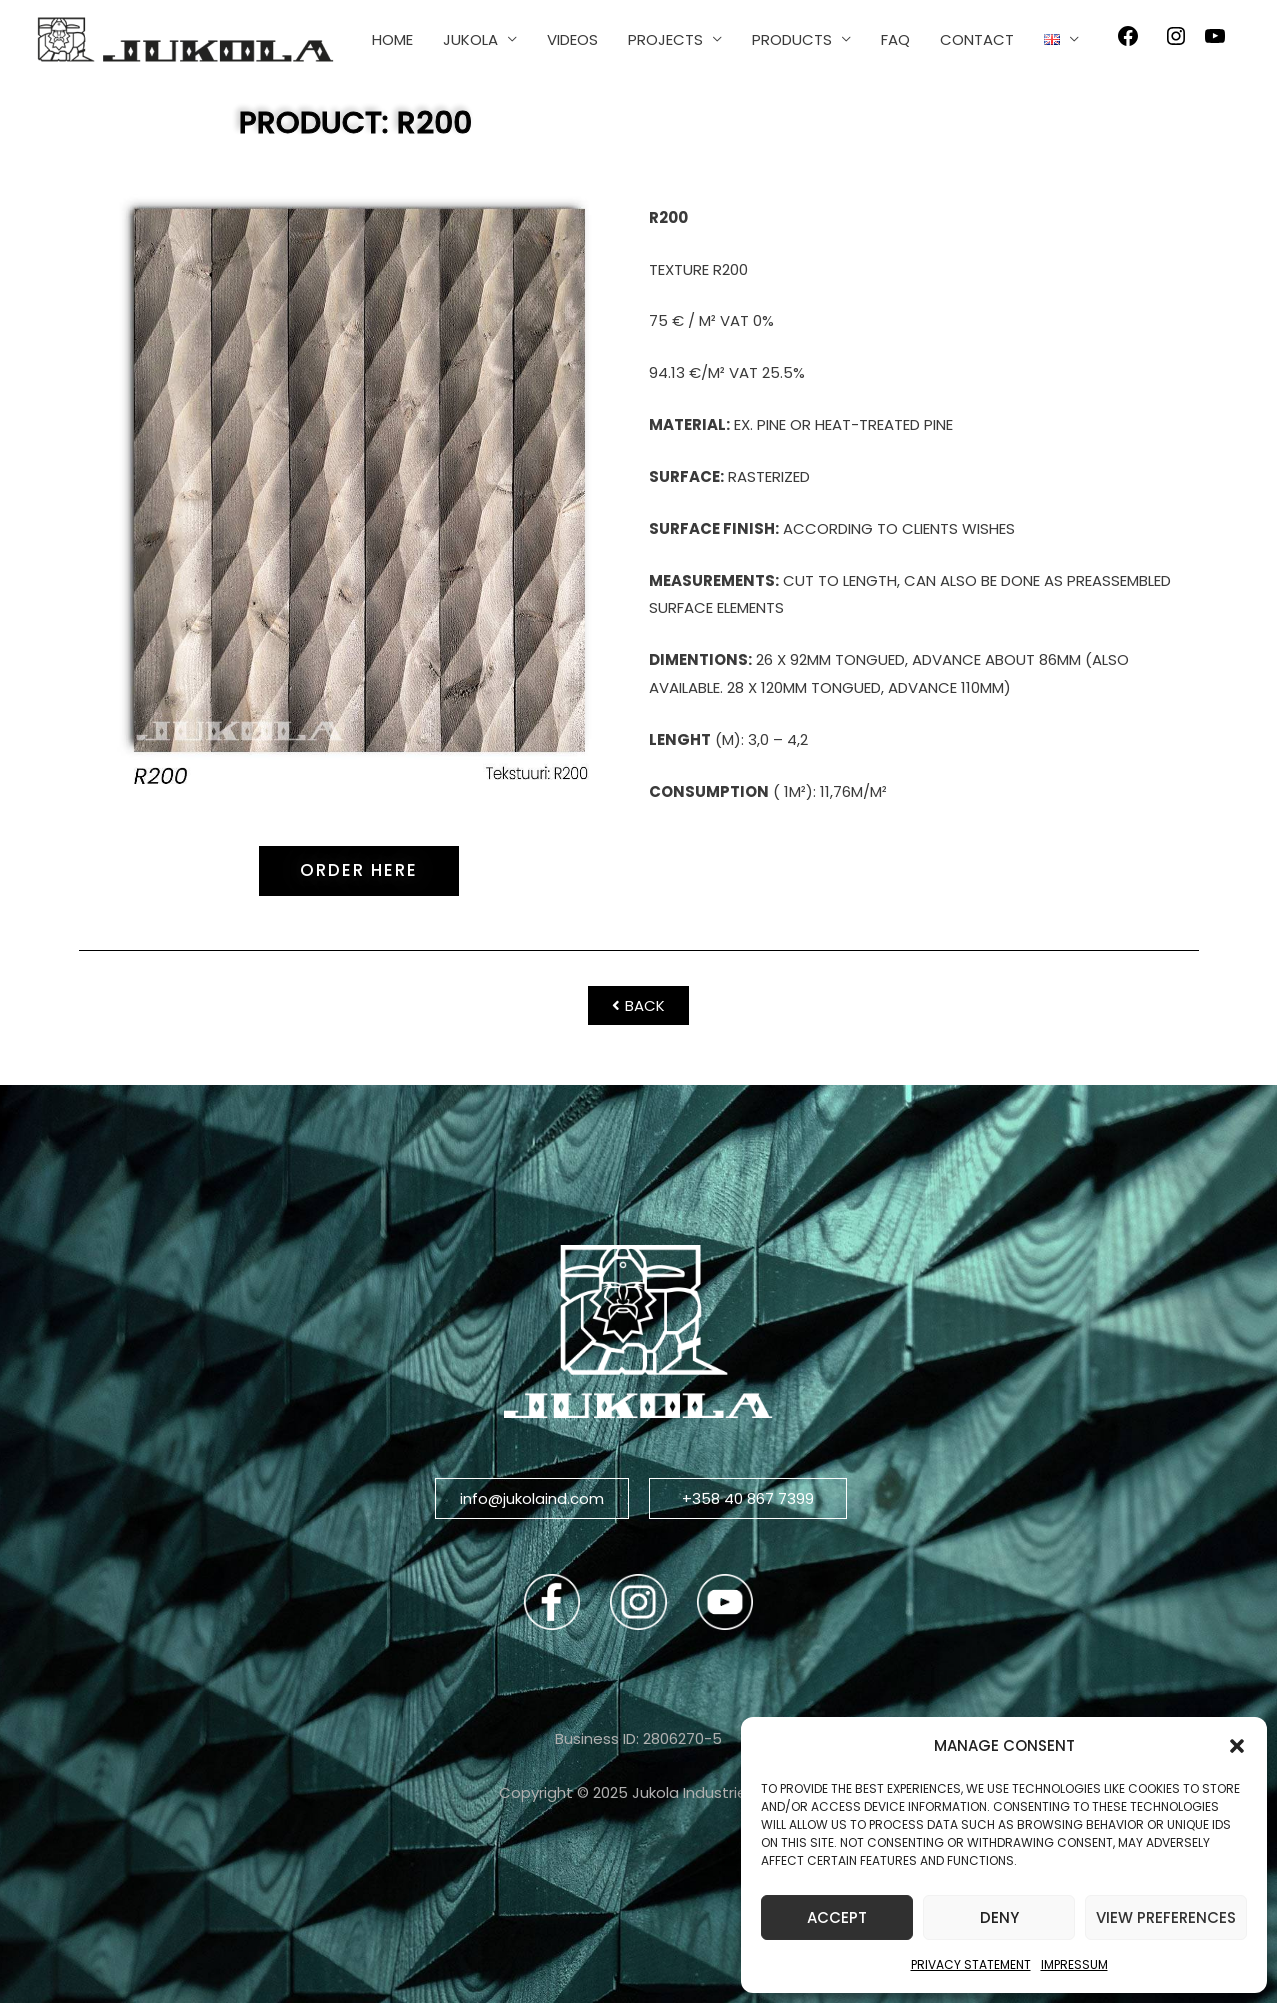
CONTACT (977, 39)
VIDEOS (572, 39)
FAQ (895, 39)
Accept (837, 1917)
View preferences (1166, 1917)
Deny (999, 1917)
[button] (1237, 1746)
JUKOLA (470, 39)
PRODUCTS (792, 39)
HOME (392, 39)
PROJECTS (665, 39)
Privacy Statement (971, 1964)
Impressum (1074, 1964)
